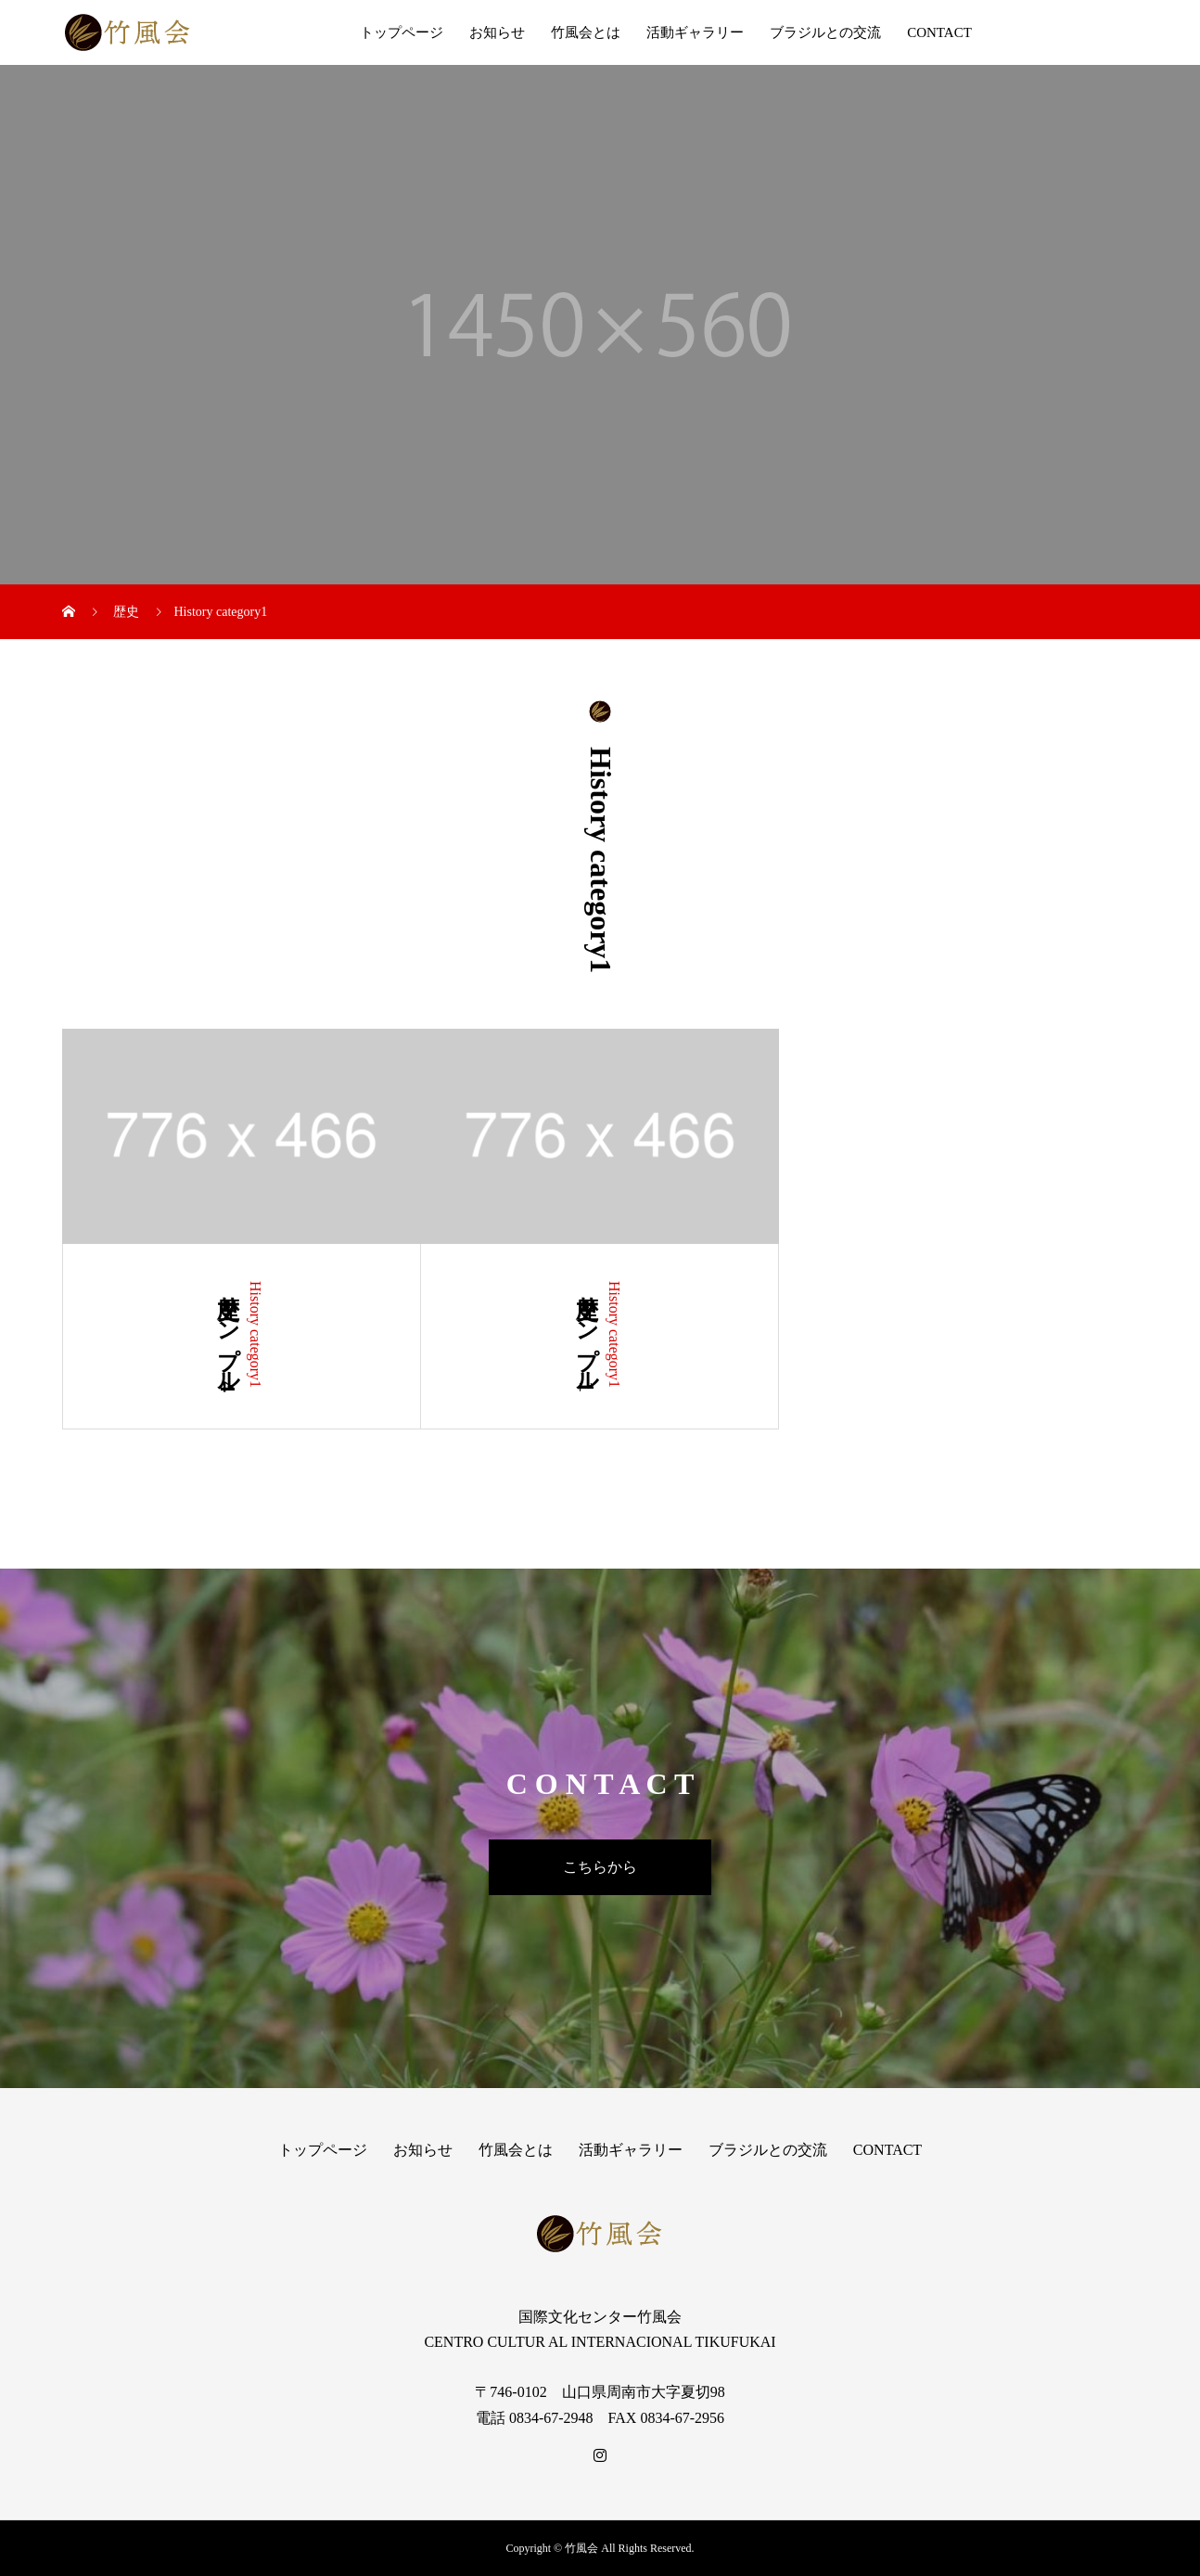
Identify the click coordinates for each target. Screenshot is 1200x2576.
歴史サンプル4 (228, 1336)
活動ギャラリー (695, 32)
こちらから (600, 1867)
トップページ (401, 32)
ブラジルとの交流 (825, 32)
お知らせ (497, 32)
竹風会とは (585, 32)
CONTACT (939, 32)
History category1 (255, 1334)
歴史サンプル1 (587, 1336)
